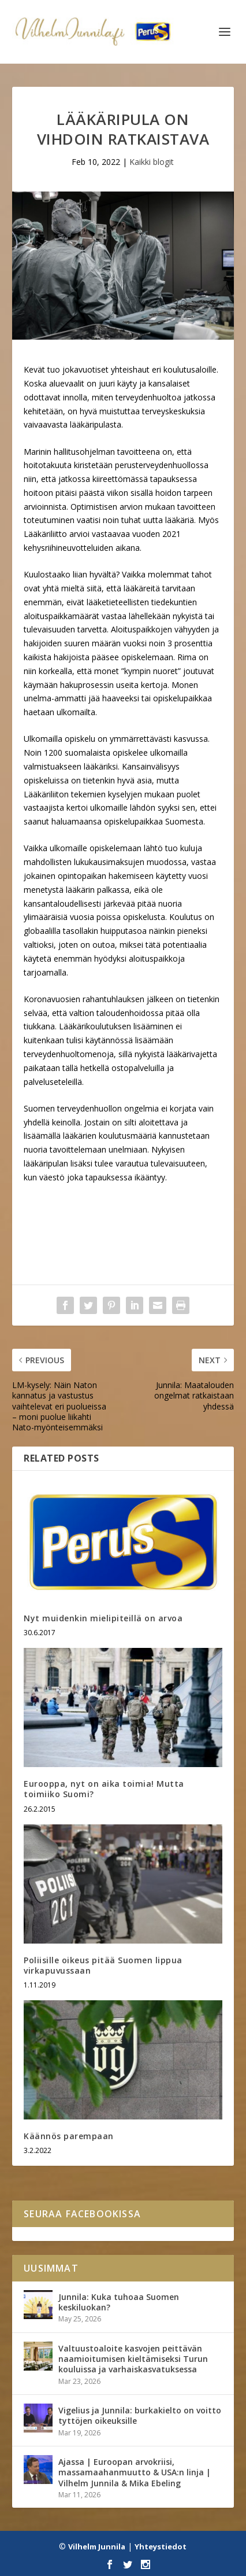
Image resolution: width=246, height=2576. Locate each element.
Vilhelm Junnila (96, 2546)
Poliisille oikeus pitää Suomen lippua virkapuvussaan (103, 1965)
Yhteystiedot (161, 2546)
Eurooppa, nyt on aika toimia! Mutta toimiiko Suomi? (104, 1788)
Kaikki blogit (151, 161)
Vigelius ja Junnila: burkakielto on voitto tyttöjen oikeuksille (139, 2415)
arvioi (79, 533)
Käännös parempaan (69, 2135)
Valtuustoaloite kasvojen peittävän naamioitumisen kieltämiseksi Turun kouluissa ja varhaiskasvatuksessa (133, 2359)
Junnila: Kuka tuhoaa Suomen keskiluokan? (118, 2302)
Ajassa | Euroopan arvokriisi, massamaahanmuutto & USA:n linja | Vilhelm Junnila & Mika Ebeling (134, 2472)
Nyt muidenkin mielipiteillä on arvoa (103, 1618)
